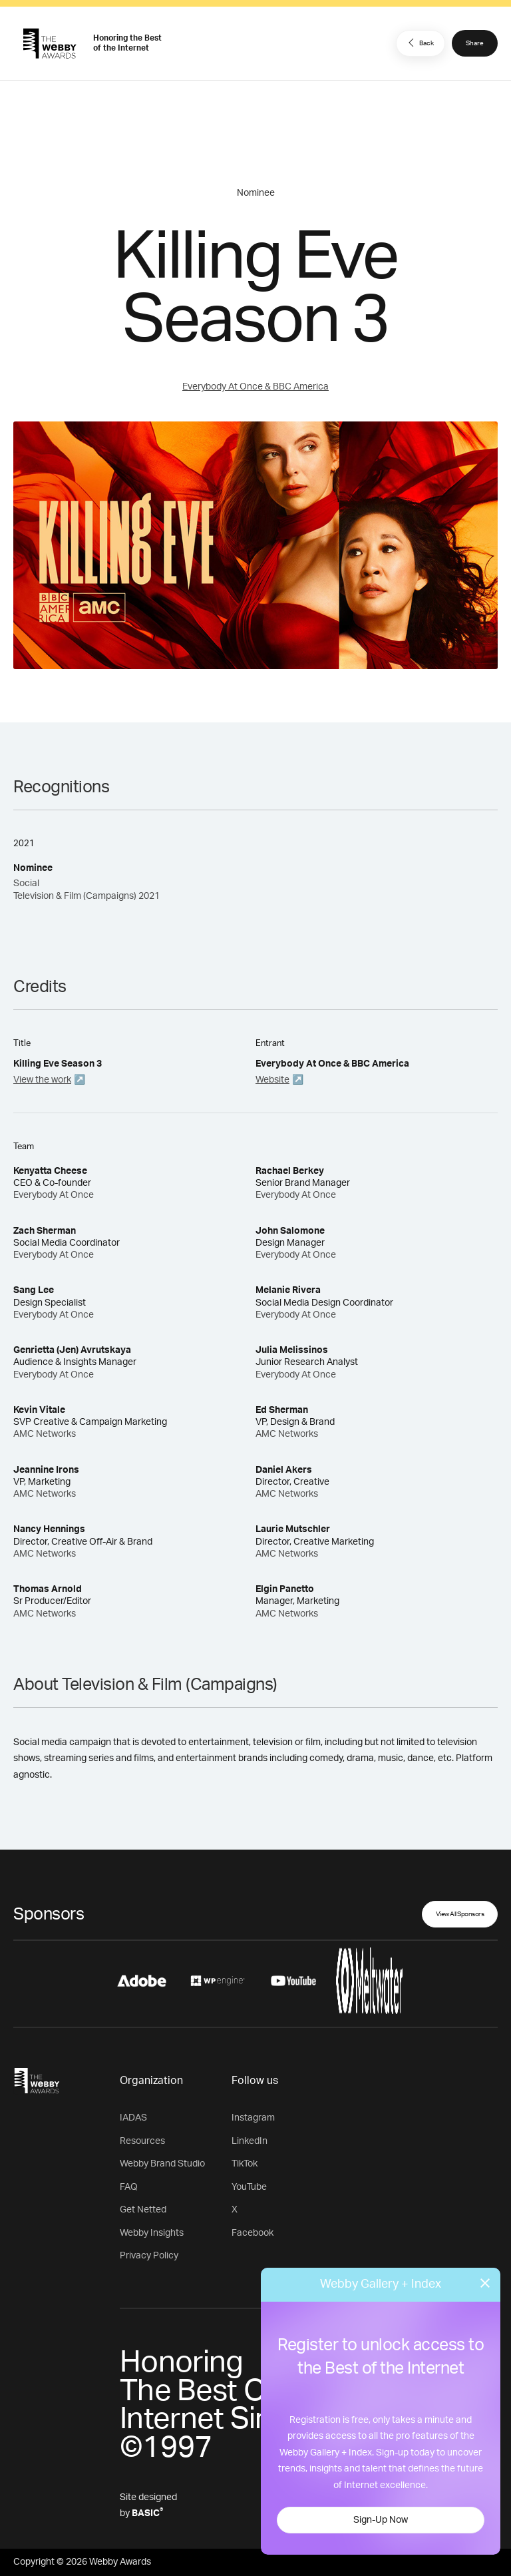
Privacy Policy (149, 2255)
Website (272, 1080)
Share (475, 43)
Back (419, 42)
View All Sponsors (460, 1914)
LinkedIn (249, 2141)
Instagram (253, 2118)
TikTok (244, 2164)
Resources (142, 2141)
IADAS (133, 2118)
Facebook (252, 2233)
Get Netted (143, 2209)
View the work (42, 1080)
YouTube (249, 2187)
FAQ (129, 2187)
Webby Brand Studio (162, 2164)
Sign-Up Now (380, 2520)
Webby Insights (152, 2233)
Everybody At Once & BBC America (255, 386)
